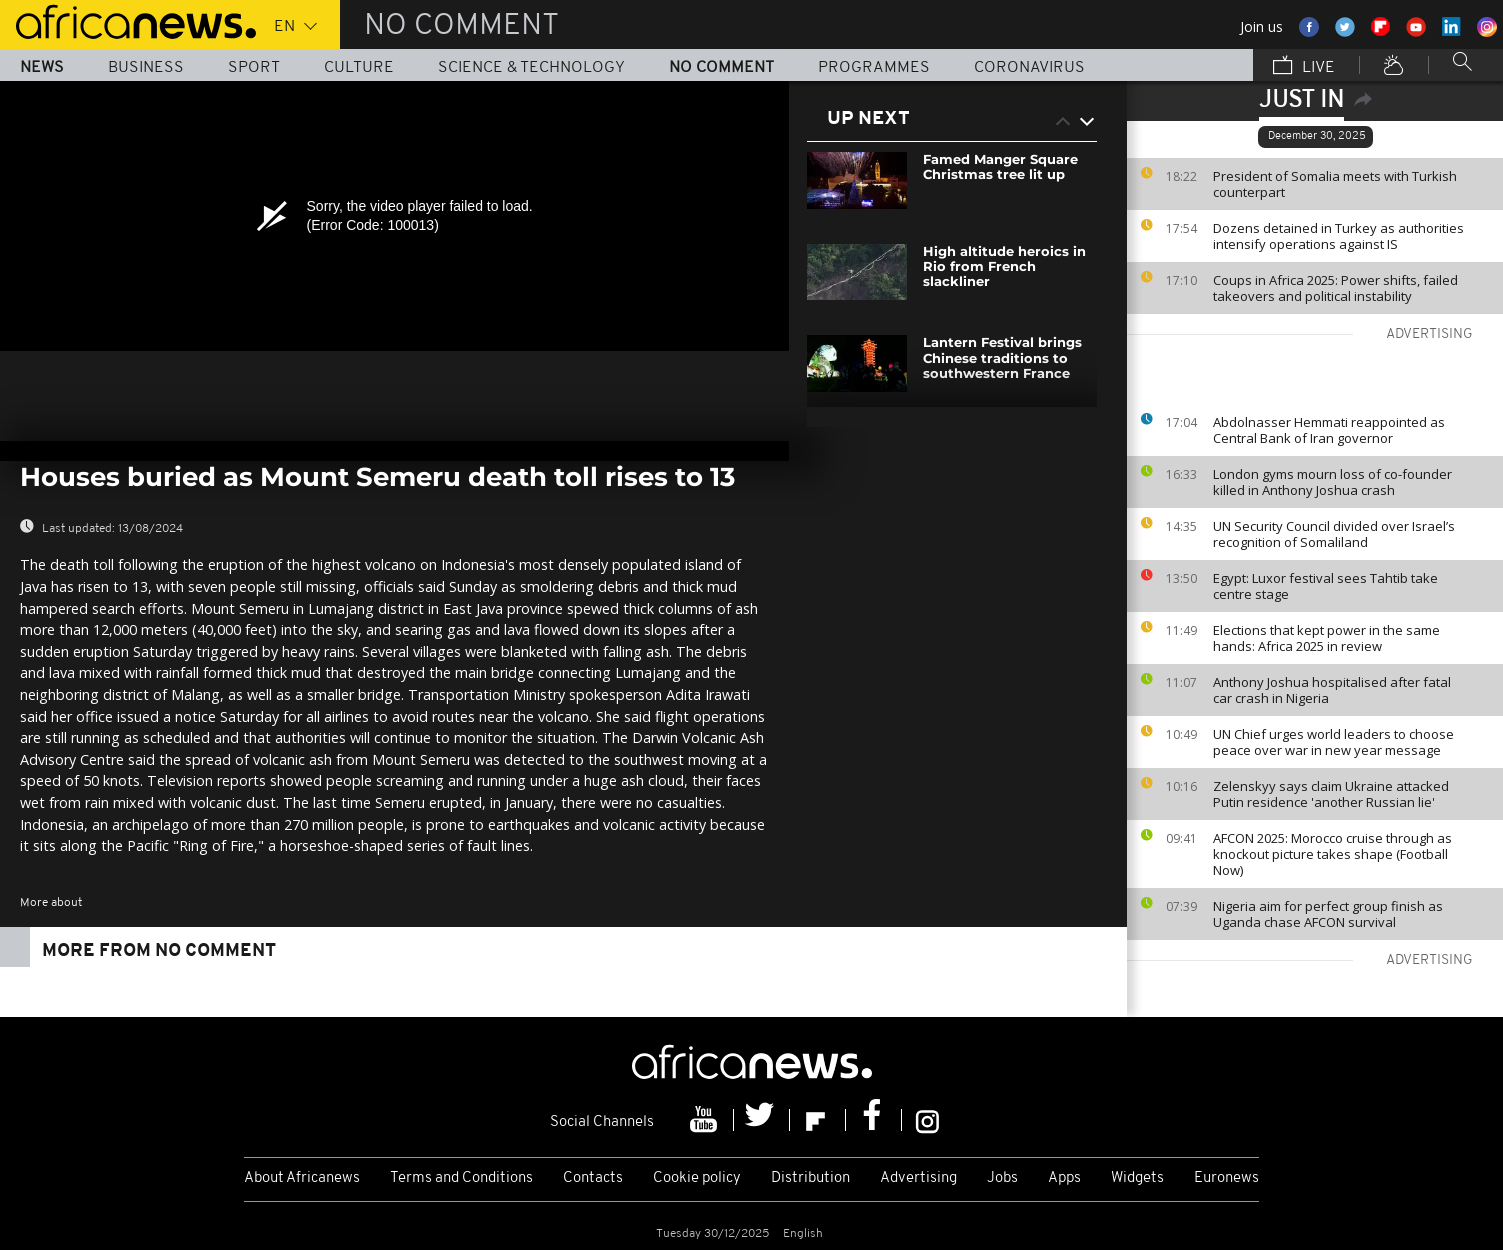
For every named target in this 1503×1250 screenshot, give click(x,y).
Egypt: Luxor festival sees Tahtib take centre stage (1325, 586)
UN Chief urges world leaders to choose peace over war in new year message (1333, 742)
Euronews (1226, 1178)
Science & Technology (531, 68)
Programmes (874, 68)
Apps (1064, 1178)
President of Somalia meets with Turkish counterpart (1335, 184)
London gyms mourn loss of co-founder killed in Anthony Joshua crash (1332, 482)
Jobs (1002, 1178)
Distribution (810, 1178)
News (42, 68)
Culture (359, 68)
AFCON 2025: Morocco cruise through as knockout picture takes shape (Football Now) (1332, 854)
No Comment (721, 68)
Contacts (593, 1178)
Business (146, 68)
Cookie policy (697, 1178)
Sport (254, 68)
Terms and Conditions (461, 1178)
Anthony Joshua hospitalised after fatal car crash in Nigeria (1332, 690)
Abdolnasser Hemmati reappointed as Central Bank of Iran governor (1329, 430)
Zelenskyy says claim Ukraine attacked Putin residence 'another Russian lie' (1331, 794)
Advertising (918, 1178)
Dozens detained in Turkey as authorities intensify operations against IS (1338, 236)
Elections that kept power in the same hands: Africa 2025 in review (1326, 638)
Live (1304, 67)
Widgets (1137, 1178)
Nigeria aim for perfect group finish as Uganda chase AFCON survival (1328, 914)
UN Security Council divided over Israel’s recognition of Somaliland (1334, 534)
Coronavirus (1029, 68)
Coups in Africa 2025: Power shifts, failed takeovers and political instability (1335, 288)
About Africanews (302, 1178)
